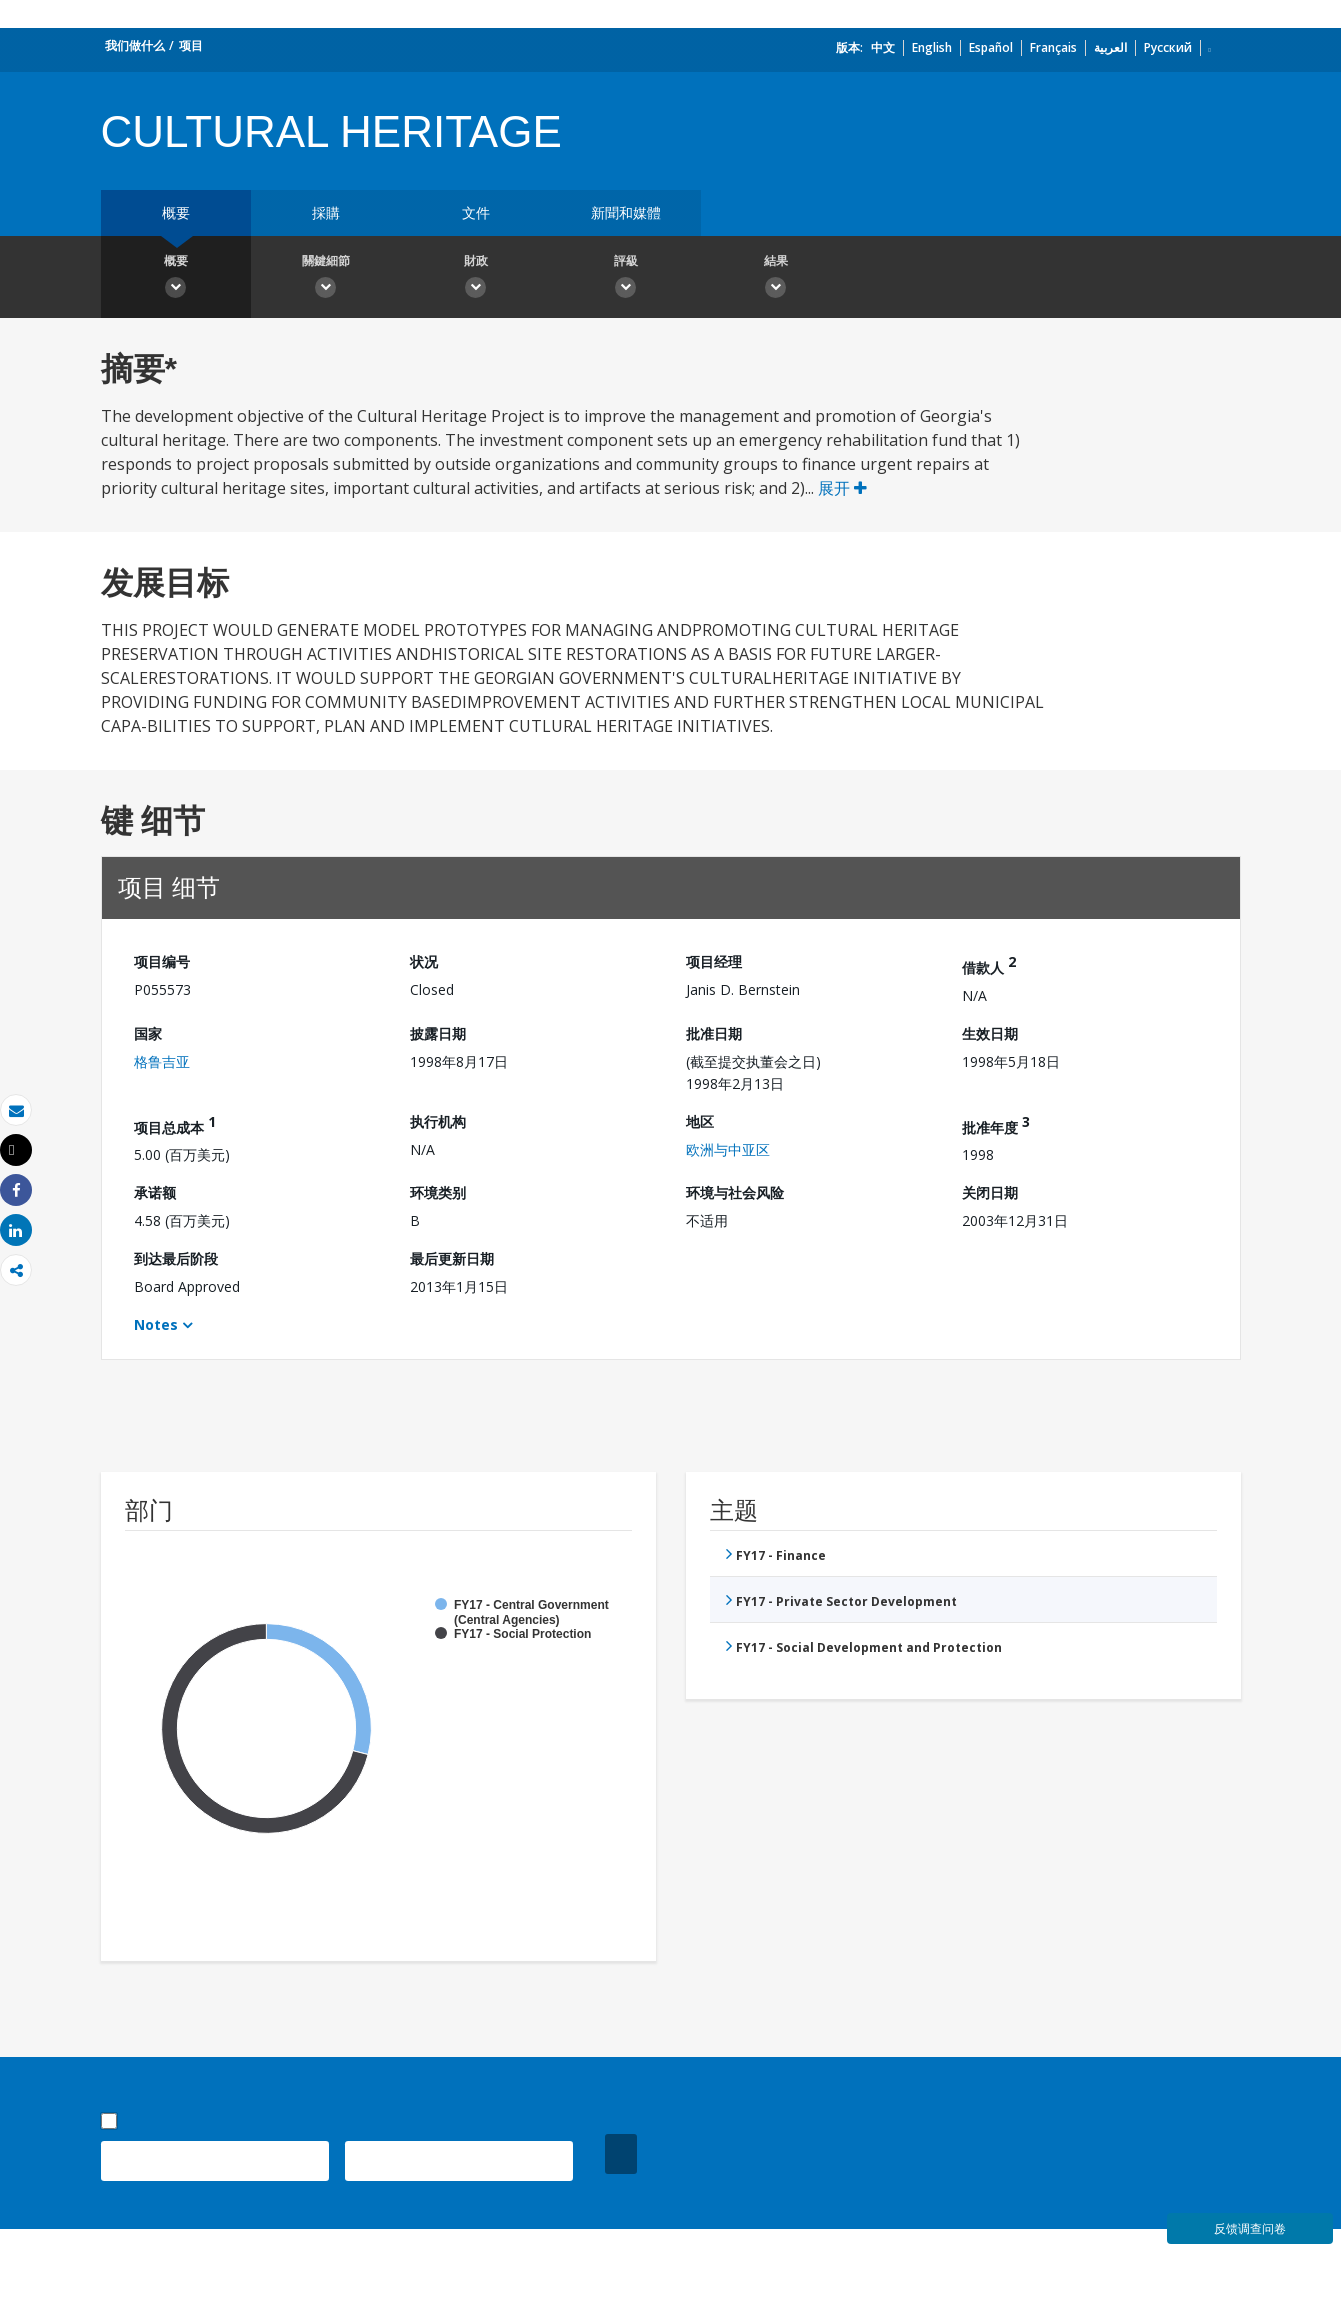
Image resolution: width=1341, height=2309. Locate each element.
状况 (424, 961)
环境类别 (438, 1192)
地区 (700, 1121)
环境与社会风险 (735, 1192)
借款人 (989, 964)
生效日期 (990, 1033)
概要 (176, 212)
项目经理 (714, 961)
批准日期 (714, 1033)
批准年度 (996, 1124)
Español (991, 47)
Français (1053, 47)
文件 (476, 212)
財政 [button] (476, 279)
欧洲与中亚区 (728, 1149)
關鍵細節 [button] (326, 279)
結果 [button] (776, 279)
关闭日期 (990, 1192)
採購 (326, 212)
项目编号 (162, 961)
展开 (842, 488)
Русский (1168, 47)
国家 (148, 1033)
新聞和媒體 (626, 212)
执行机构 (438, 1121)
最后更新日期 (452, 1258)
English (932, 47)
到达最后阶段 (176, 1258)
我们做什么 (135, 45)
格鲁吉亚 (162, 1061)
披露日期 (438, 1033)
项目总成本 (175, 1124)
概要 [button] (176, 279)
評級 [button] (626, 279)
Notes (156, 1324)
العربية (1110, 47)
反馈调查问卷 (1250, 2228)
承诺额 (155, 1192)
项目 (191, 45)
